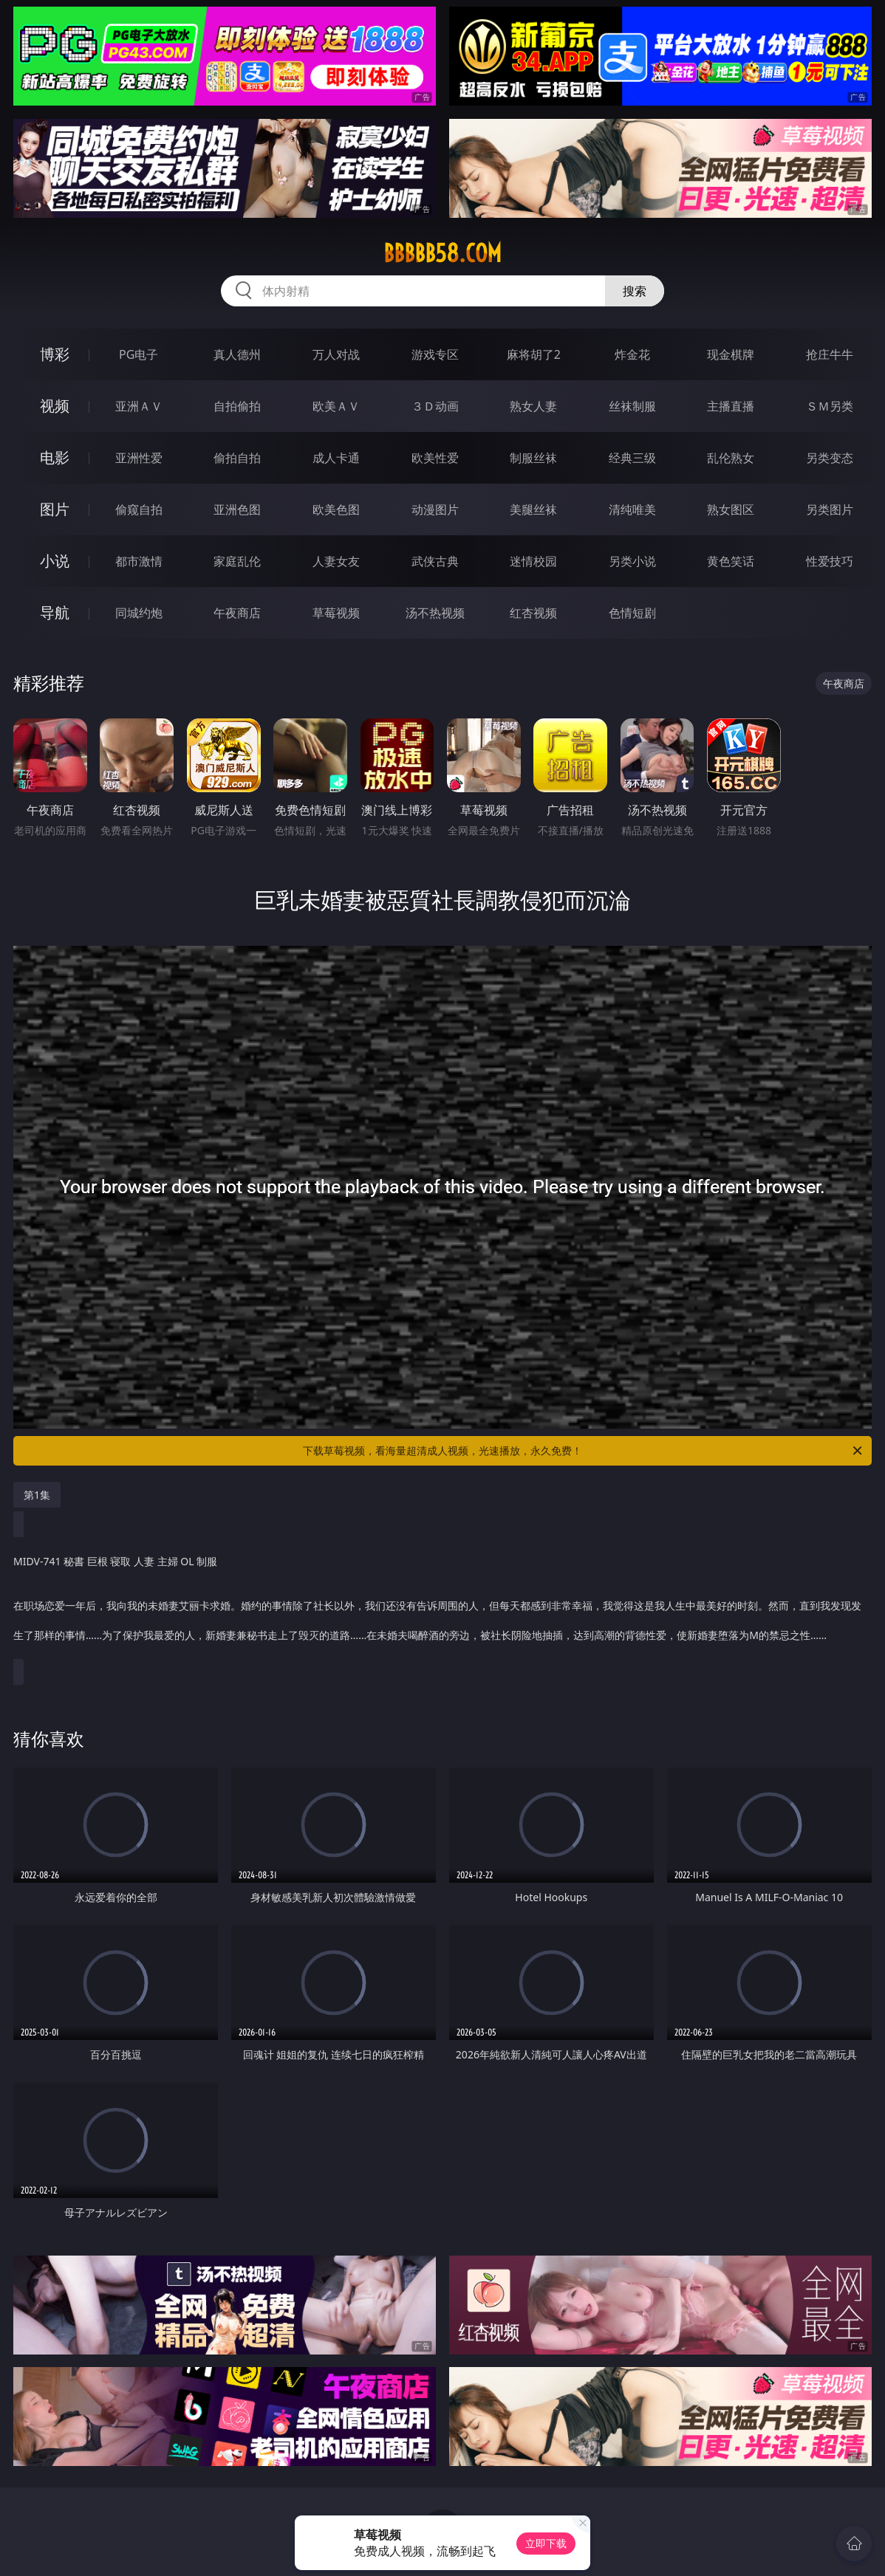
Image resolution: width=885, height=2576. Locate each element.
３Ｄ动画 (435, 406)
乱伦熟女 (730, 458)
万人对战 (336, 354)
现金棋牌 (730, 354)
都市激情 (139, 561)
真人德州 (237, 354)
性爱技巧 (829, 561)
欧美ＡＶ (336, 406)
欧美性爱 (435, 458)
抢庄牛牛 (829, 354)
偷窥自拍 (139, 509)
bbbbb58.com (442, 253)
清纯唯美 (632, 509)
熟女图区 (730, 509)
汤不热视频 (435, 613)
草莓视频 (336, 613)
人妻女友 (336, 561)
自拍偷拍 (237, 406)
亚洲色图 (237, 509)
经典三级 (632, 458)
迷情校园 (533, 561)
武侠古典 (435, 561)
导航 (54, 612)
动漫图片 (435, 509)
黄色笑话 (730, 561)
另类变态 (829, 458)
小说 (54, 561)
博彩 (54, 354)
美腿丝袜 (533, 509)
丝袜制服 (632, 406)
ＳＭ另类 (829, 406)
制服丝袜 (533, 458)
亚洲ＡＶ (139, 406)
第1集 (37, 1495)
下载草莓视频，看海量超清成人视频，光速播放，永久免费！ (583, 1451)
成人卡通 (336, 458)
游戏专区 (435, 354)
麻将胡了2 (534, 354)
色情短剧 (632, 613)
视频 (54, 406)
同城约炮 (139, 613)
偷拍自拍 (237, 458)
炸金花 (632, 354)
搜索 (634, 291)
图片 (54, 509)
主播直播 (730, 406)
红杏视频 (533, 613)
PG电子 (138, 354)
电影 (54, 457)
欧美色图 (336, 509)
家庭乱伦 (237, 561)
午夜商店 (237, 613)
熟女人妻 (533, 406)
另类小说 (632, 561)
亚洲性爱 (139, 458)
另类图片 (829, 509)
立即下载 (546, 2543)
